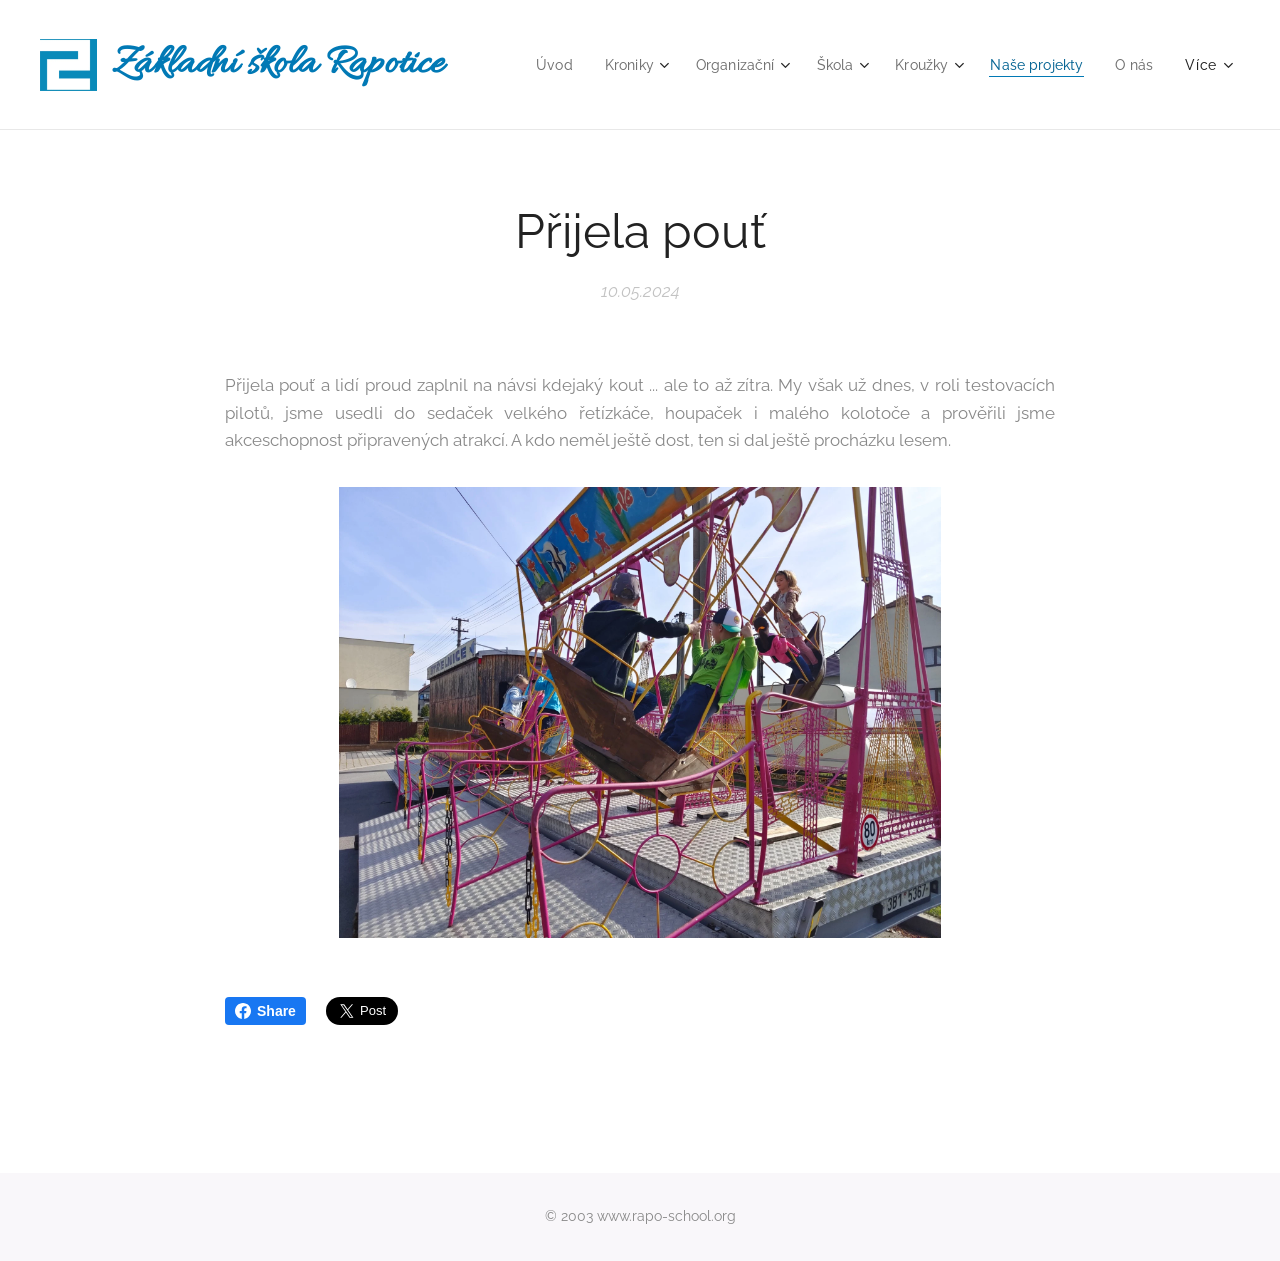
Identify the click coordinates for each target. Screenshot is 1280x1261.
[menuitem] (533, 65)
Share (265, 1011)
